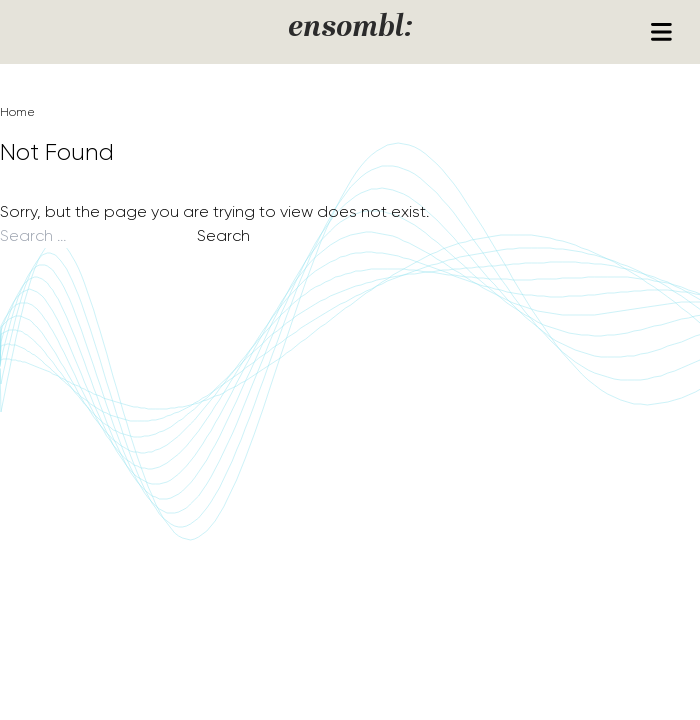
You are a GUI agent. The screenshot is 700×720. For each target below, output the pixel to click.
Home (17, 112)
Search (223, 235)
